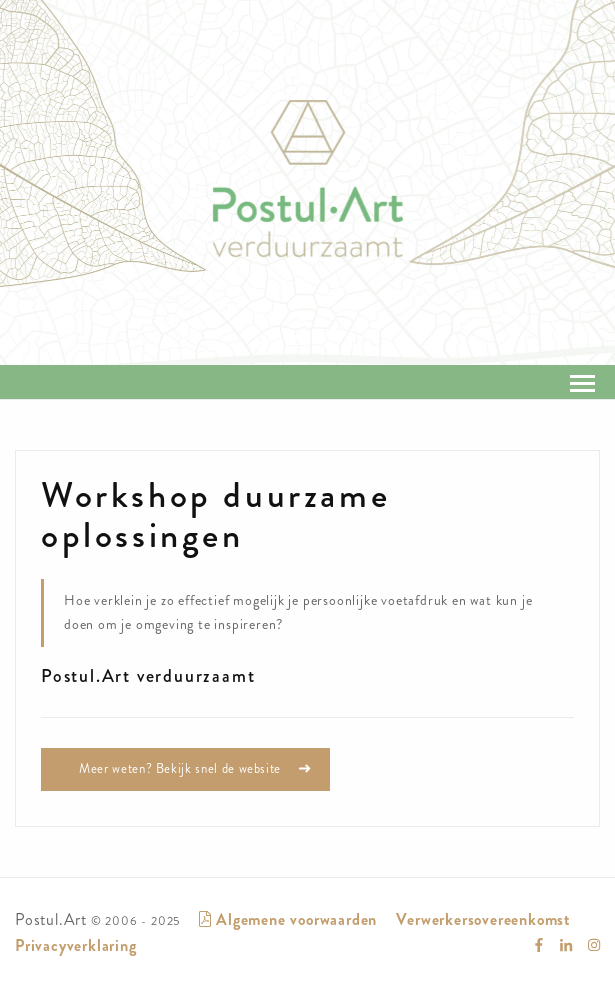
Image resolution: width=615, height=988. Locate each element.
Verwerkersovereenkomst (483, 919)
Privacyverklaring (76, 945)
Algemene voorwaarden (288, 919)
